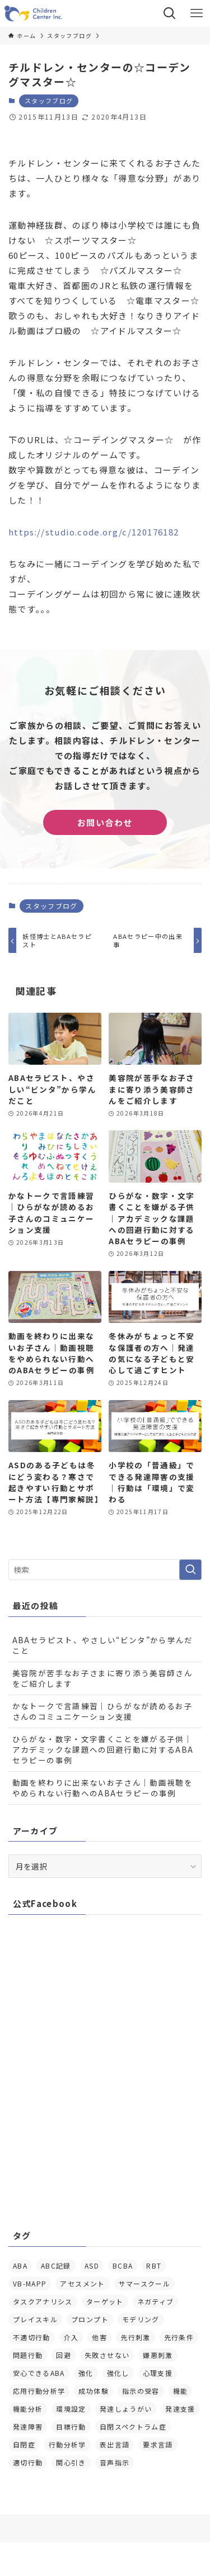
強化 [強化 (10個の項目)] (86, 2373)
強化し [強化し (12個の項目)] (118, 2373)
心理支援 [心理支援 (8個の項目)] (157, 2373)
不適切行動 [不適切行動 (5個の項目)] (31, 2337)
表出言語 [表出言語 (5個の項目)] (114, 2444)
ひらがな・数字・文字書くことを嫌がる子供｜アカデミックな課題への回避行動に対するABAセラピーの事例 (103, 1749)
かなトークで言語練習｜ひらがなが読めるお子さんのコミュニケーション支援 (102, 1711)
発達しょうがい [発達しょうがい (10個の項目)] (126, 2408)
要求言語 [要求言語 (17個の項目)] (157, 2444)
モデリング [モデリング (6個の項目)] (141, 2319)
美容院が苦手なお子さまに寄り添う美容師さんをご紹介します (102, 1678)
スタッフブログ (49, 100)
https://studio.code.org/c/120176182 (93, 532)
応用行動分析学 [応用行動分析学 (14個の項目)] (39, 2390)
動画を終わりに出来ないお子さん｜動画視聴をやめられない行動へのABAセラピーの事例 (102, 1788)
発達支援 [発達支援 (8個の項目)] (180, 2408)
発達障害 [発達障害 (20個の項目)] (28, 2426)
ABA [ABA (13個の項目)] (20, 2265)
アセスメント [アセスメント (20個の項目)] (82, 2283)
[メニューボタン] (196, 13)
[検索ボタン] (169, 13)
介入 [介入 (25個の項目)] (71, 2337)
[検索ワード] (105, 1569)
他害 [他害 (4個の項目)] (99, 2337)
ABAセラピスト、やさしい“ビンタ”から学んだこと (102, 1645)
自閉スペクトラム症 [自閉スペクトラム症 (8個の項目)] (133, 2426)
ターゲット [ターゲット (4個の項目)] (105, 2301)
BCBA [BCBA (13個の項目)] (123, 2265)
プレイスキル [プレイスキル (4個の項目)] (35, 2319)
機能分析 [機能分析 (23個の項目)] (28, 2408)
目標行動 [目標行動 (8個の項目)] (71, 2426)
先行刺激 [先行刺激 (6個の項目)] (135, 2337)
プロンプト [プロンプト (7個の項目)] (90, 2319)
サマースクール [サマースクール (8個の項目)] (144, 2283)
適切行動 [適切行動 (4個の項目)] (28, 2462)
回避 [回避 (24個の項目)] (63, 2355)
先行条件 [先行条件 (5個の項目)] (179, 2337)
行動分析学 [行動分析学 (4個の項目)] (67, 2444)
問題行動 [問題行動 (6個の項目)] (28, 2355)
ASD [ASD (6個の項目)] (92, 2265)
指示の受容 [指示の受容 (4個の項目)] (141, 2390)
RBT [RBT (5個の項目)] (153, 2265)
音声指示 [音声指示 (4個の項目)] (114, 2462)
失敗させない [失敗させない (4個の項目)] (107, 2355)
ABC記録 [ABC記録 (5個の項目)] (56, 2265)
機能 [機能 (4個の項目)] (180, 2390)
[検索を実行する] (190, 1569)
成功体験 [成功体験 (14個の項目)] (93, 2390)
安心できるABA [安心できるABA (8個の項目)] (39, 2373)
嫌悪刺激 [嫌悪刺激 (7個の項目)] (157, 2355)
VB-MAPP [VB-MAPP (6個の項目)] (29, 2283)
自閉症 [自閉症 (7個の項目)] (24, 2444)
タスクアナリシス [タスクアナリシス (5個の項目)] (43, 2301)
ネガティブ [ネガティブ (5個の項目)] (155, 2301)
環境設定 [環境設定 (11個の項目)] (71, 2408)
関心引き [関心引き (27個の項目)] (71, 2462)
